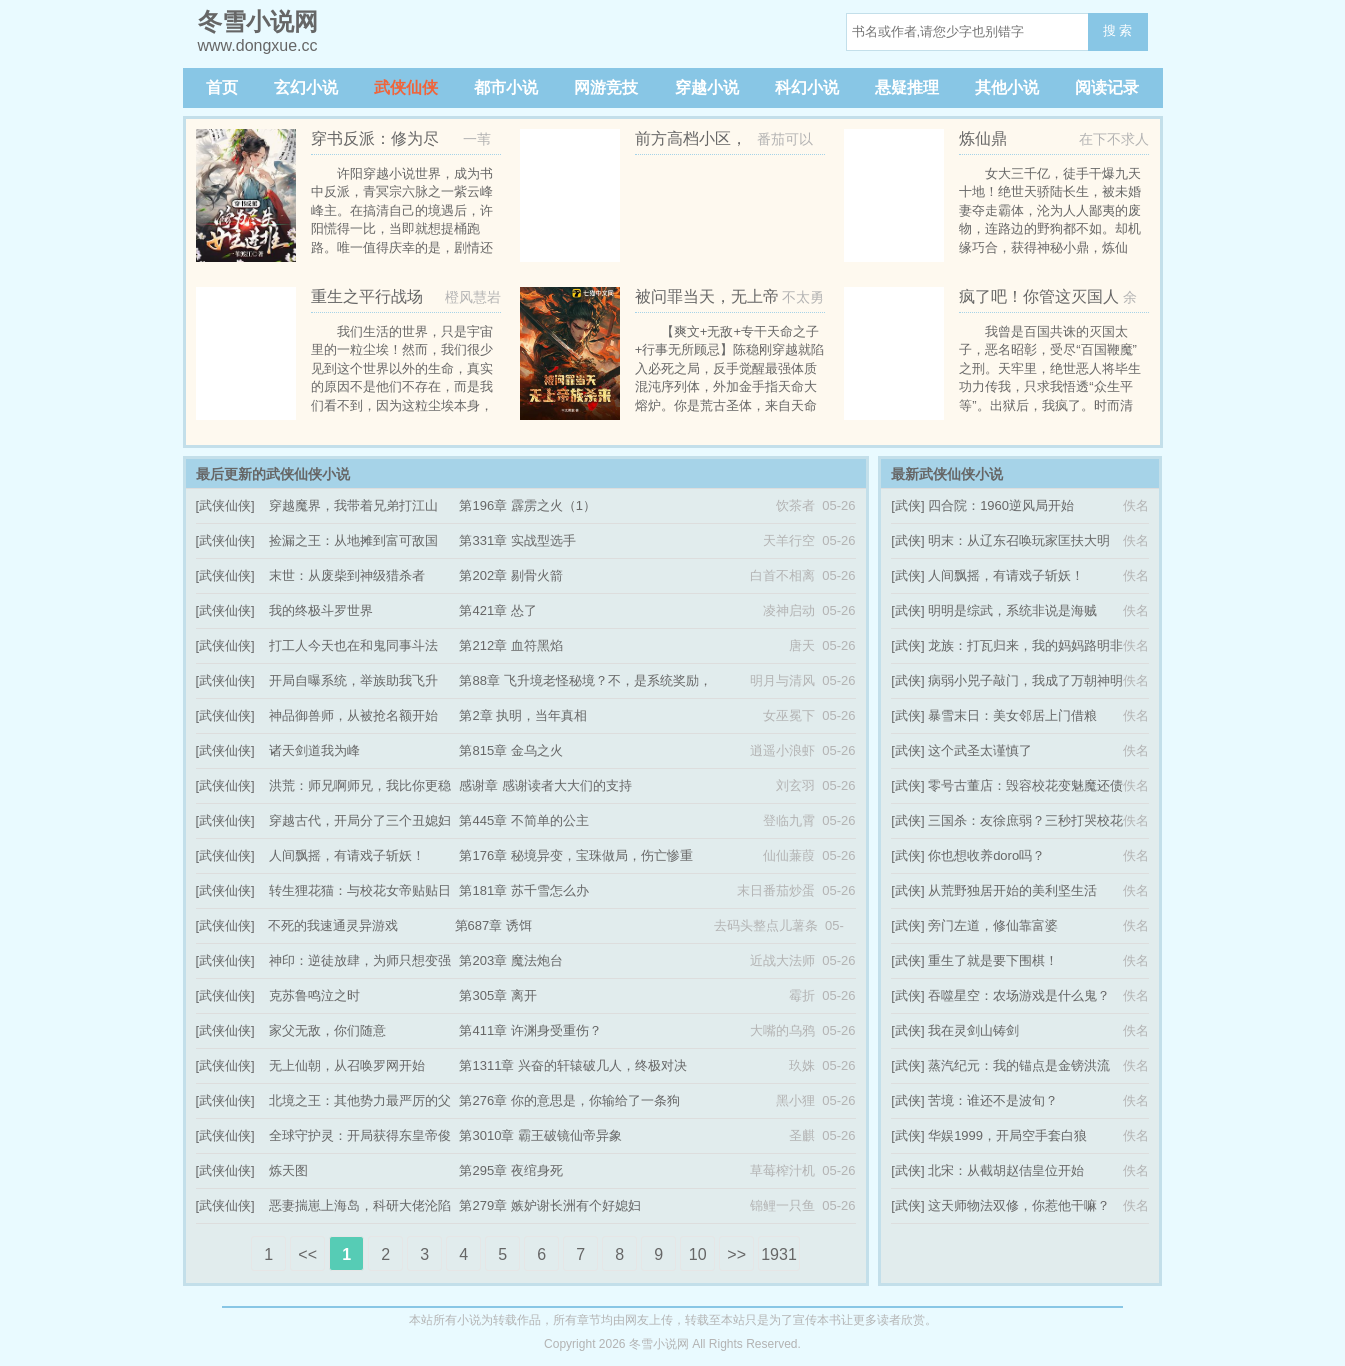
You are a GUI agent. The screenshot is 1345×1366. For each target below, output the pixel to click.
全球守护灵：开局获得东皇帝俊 (360, 1135)
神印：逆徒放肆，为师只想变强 (360, 960)
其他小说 (1007, 87)
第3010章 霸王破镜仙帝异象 (540, 1135)
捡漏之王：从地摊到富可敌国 (353, 540)
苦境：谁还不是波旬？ (993, 1100)
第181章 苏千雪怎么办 (523, 890)
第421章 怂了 (497, 610)
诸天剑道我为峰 (314, 750)
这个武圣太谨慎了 (980, 750)
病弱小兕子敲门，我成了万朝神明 (1025, 680)
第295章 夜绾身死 (510, 1170)
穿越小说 (707, 87)
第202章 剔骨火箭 (510, 575)
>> (736, 1254)
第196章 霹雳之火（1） (527, 505)
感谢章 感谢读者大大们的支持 (545, 785)
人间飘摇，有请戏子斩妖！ (347, 855)
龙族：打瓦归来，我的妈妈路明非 (1025, 645)
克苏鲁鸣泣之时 (314, 995)
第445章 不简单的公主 (523, 820)
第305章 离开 (497, 995)
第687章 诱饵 (493, 925)
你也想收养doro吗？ (986, 855)
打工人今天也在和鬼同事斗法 (353, 645)
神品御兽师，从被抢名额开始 (353, 715)
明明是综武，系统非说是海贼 (1012, 610)
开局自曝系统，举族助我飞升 (353, 680)
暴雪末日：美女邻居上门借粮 (1012, 715)
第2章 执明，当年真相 (523, 715)
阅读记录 (1107, 87)
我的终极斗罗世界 (321, 610)
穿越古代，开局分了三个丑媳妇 (360, 820)
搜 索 (1118, 30)
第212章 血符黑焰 (510, 645)
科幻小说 (807, 87)
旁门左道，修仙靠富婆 (993, 925)
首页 (222, 87)
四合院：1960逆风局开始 (1001, 505)
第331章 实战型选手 (517, 540)
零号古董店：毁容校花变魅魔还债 (1025, 785)
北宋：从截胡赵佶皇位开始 (1006, 1170)
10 (698, 1254)
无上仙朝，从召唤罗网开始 (347, 1065)
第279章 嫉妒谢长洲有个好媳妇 (549, 1205)
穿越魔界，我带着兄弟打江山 (353, 505)
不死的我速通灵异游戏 (333, 925)
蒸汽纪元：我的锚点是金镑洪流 (1019, 1065)
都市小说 (506, 87)
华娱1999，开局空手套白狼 (1007, 1135)
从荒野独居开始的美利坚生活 (1012, 890)
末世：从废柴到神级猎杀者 (347, 575)
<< (307, 1254)
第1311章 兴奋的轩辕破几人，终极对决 (573, 1065)
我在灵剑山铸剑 (973, 1030)
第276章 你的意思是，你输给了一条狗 (569, 1100)
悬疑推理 (907, 87)
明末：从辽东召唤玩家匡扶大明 (1019, 540)
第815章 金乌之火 (510, 750)
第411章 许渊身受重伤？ (530, 1030)
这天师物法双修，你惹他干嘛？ (1019, 1205)
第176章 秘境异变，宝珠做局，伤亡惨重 (575, 855)
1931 (779, 1254)
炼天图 (288, 1170)
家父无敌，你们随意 (327, 1030)
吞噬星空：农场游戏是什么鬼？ (1019, 995)
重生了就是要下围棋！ (993, 960)
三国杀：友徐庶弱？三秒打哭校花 (1025, 820)
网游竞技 (606, 87)
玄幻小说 (306, 87)
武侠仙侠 (406, 87)
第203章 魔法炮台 (510, 960)
